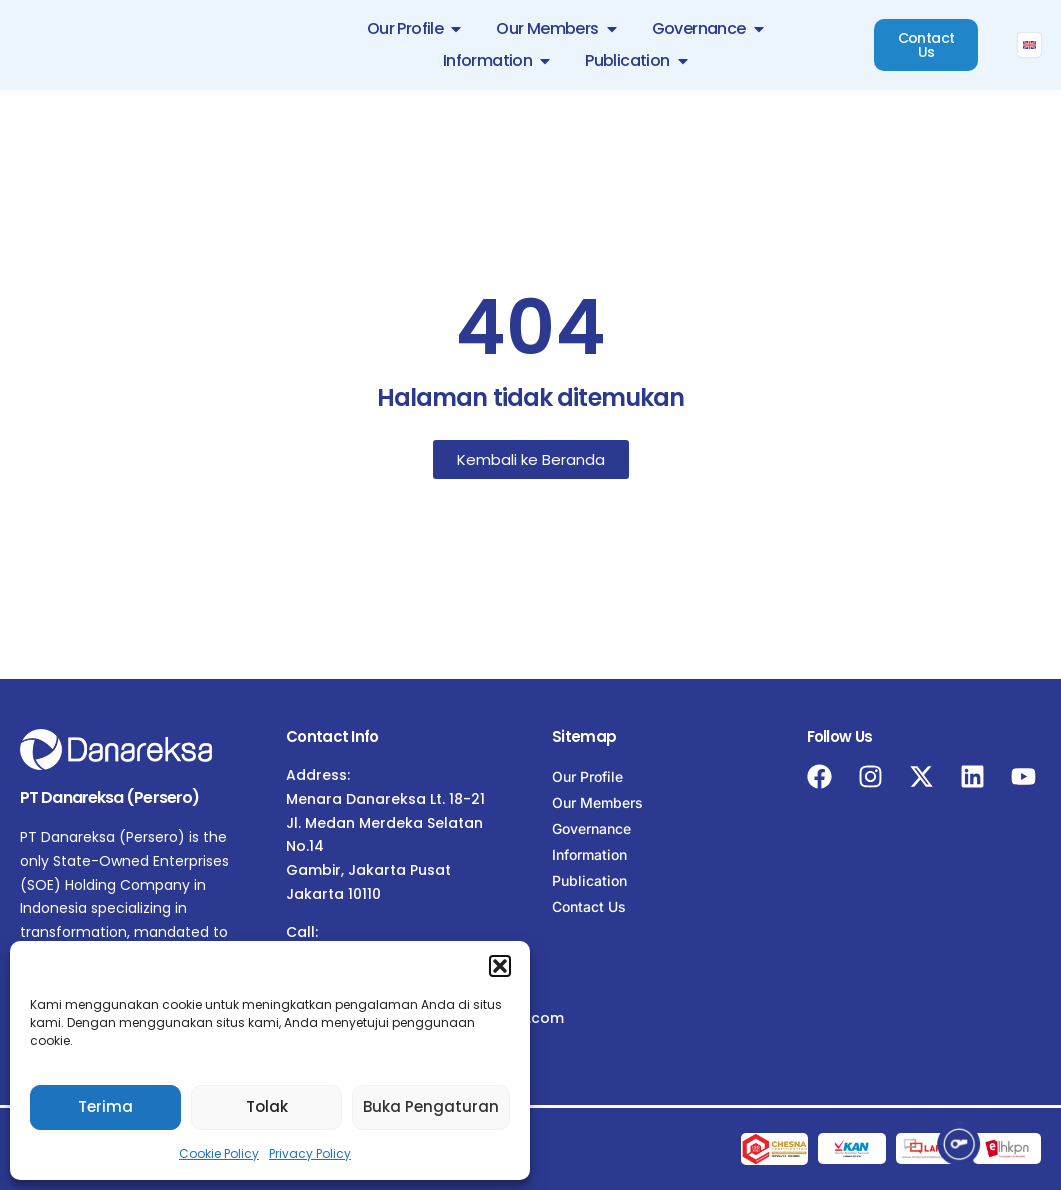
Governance (591, 828)
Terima (105, 1106)
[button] (500, 966)
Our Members (597, 802)
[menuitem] (1029, 45)
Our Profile (587, 776)
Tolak (267, 1106)
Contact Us (589, 906)
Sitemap (584, 736)
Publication (589, 880)
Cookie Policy (219, 1153)
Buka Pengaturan (431, 1106)
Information (589, 854)
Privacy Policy (310, 1153)
